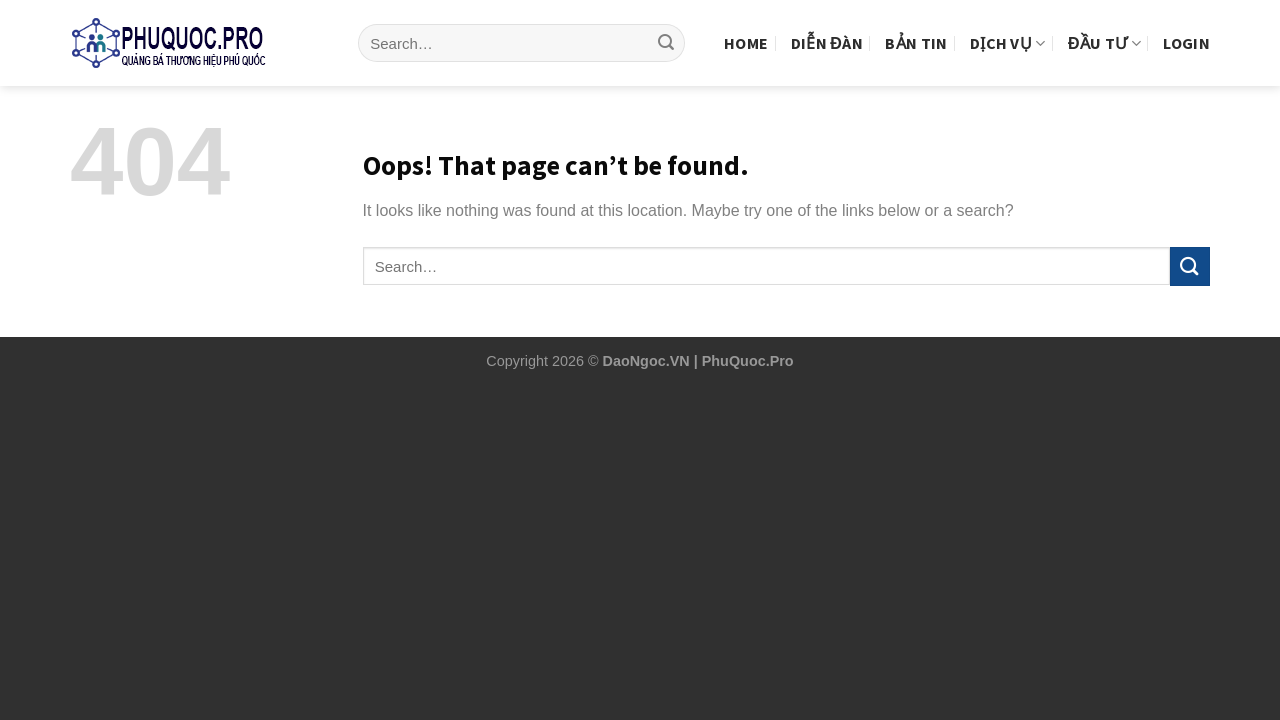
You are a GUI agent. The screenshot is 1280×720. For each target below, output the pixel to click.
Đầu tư (1104, 27)
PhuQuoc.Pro (748, 361)
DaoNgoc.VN (646, 361)
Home (746, 27)
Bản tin (916, 27)
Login (1186, 27)
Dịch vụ (1008, 27)
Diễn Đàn (827, 27)
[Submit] (666, 28)
